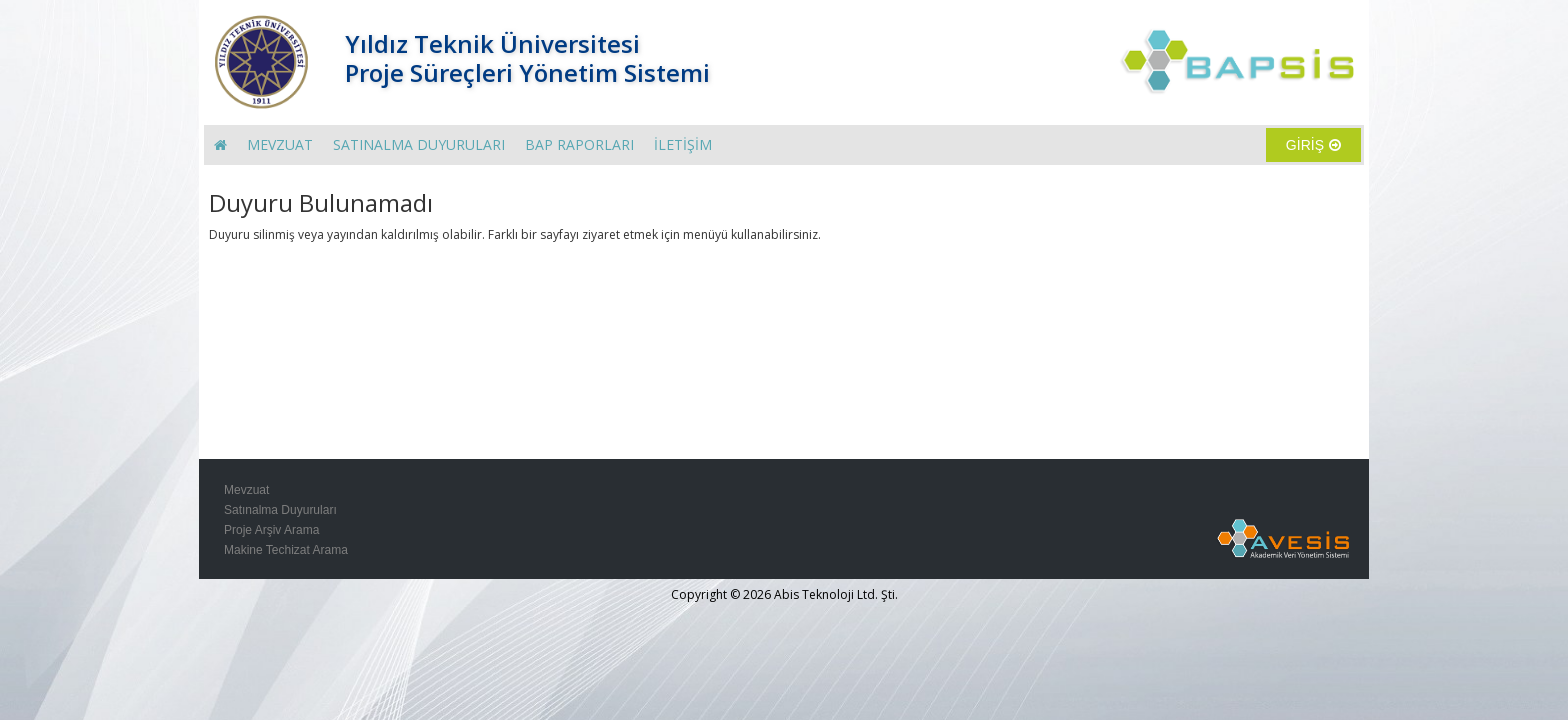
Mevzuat (246, 490)
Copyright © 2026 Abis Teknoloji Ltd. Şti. (784, 594)
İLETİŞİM (683, 144)
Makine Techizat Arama (286, 550)
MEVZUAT (280, 144)
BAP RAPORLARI (579, 144)
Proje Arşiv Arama (271, 530)
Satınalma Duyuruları (280, 510)
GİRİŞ (1313, 145)
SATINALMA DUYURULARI (419, 144)
